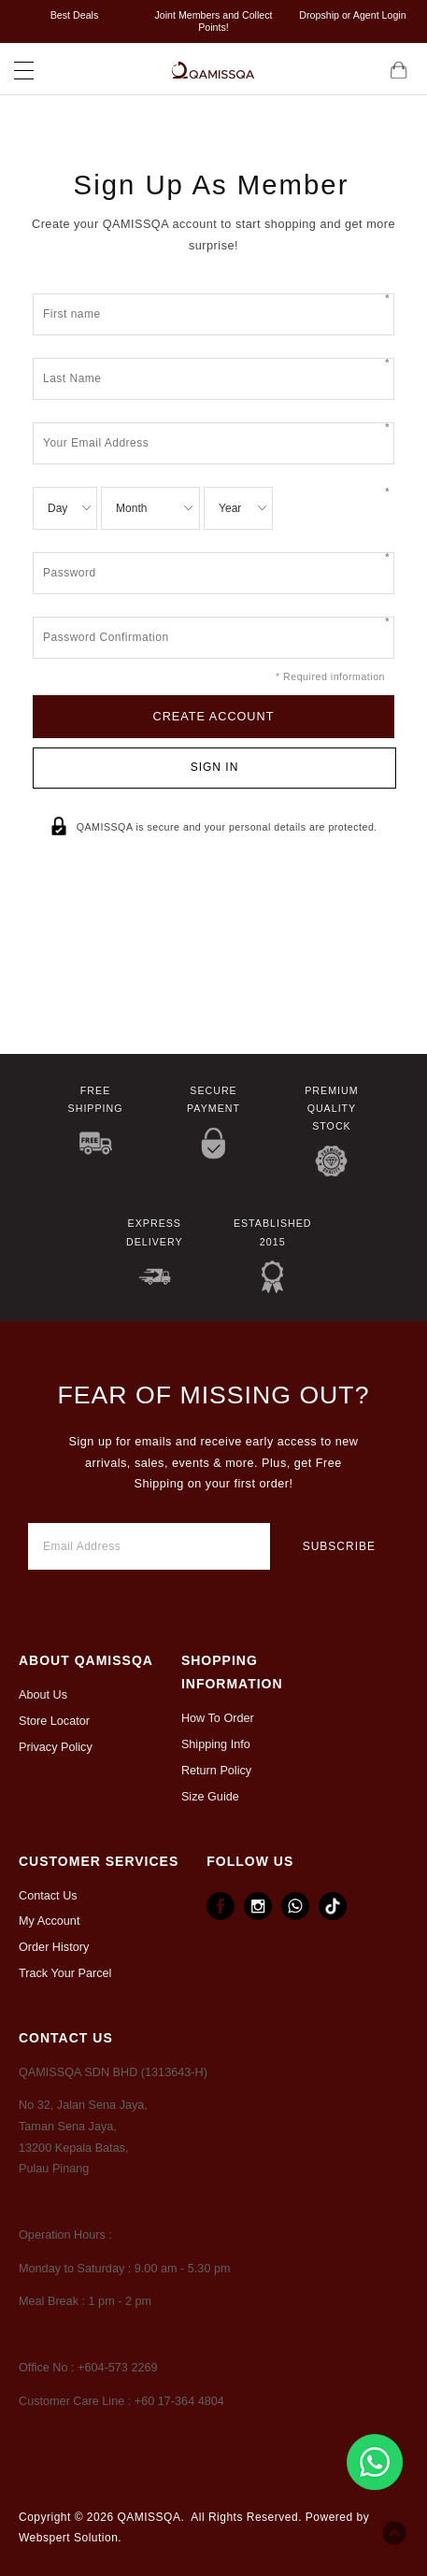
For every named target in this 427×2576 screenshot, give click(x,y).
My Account (49, 1921)
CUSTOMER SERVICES (98, 1861)
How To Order (217, 1718)
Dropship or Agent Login (352, 15)
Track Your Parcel (65, 1973)
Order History (54, 1947)
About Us (43, 1694)
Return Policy (216, 1770)
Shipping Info (215, 1744)
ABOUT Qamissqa (86, 1660)
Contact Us (48, 1895)
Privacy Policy (56, 1747)
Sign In (215, 767)
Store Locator (54, 1721)
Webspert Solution (68, 2537)
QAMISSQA (148, 2517)
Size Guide (210, 1796)
